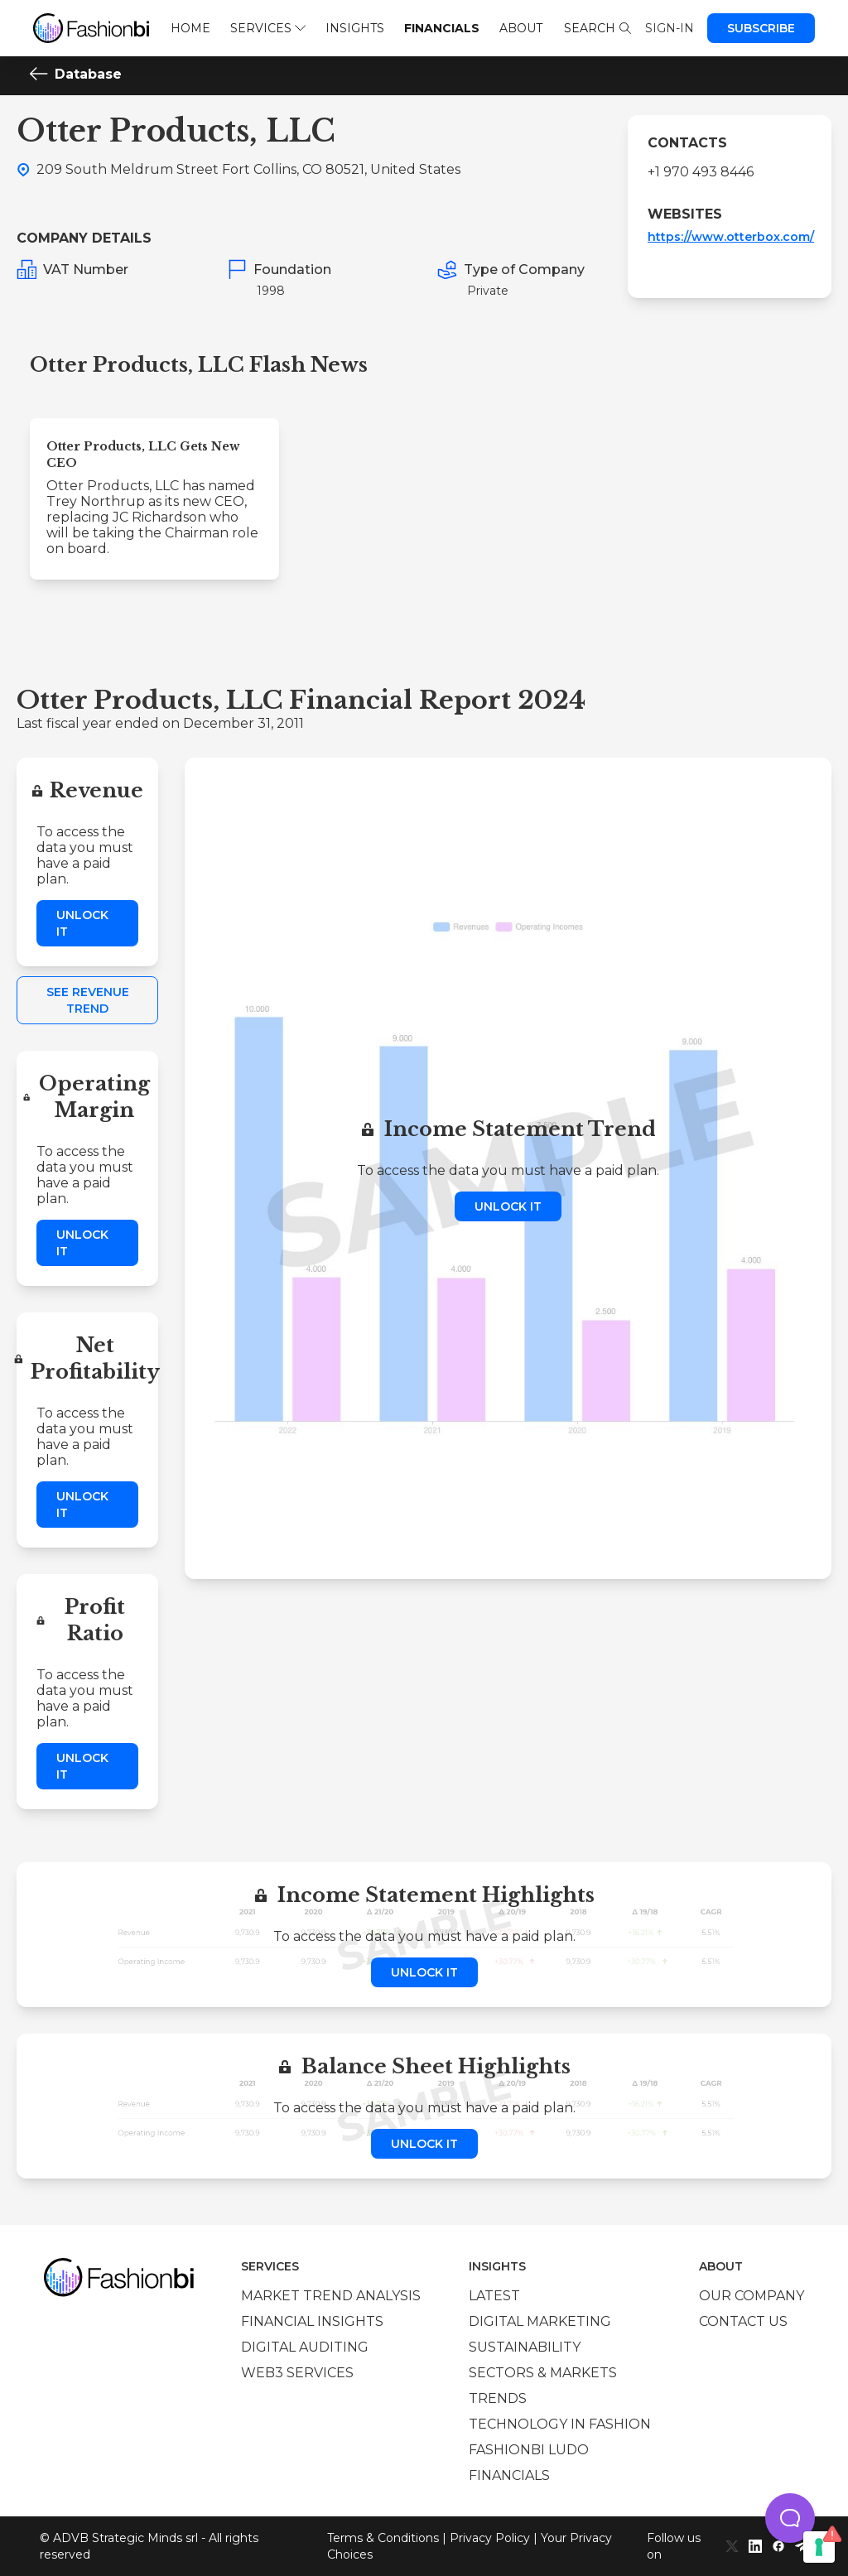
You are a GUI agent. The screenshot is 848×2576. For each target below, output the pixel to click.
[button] (790, 2518)
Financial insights (312, 2321)
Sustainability (525, 2347)
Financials (441, 28)
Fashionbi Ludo (529, 2450)
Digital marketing (540, 2321)
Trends (498, 2398)
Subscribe (761, 28)
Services (268, 28)
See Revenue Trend (87, 1000)
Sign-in (669, 28)
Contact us (743, 2321)
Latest (494, 2296)
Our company (751, 2296)
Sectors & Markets (543, 2373)
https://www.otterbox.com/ (731, 236)
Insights (354, 28)
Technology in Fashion (560, 2424)
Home (190, 28)
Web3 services (297, 2373)
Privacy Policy (490, 2537)
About (520, 28)
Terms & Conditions (383, 2537)
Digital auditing (305, 2347)
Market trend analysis (331, 2296)
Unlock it (82, 923)
